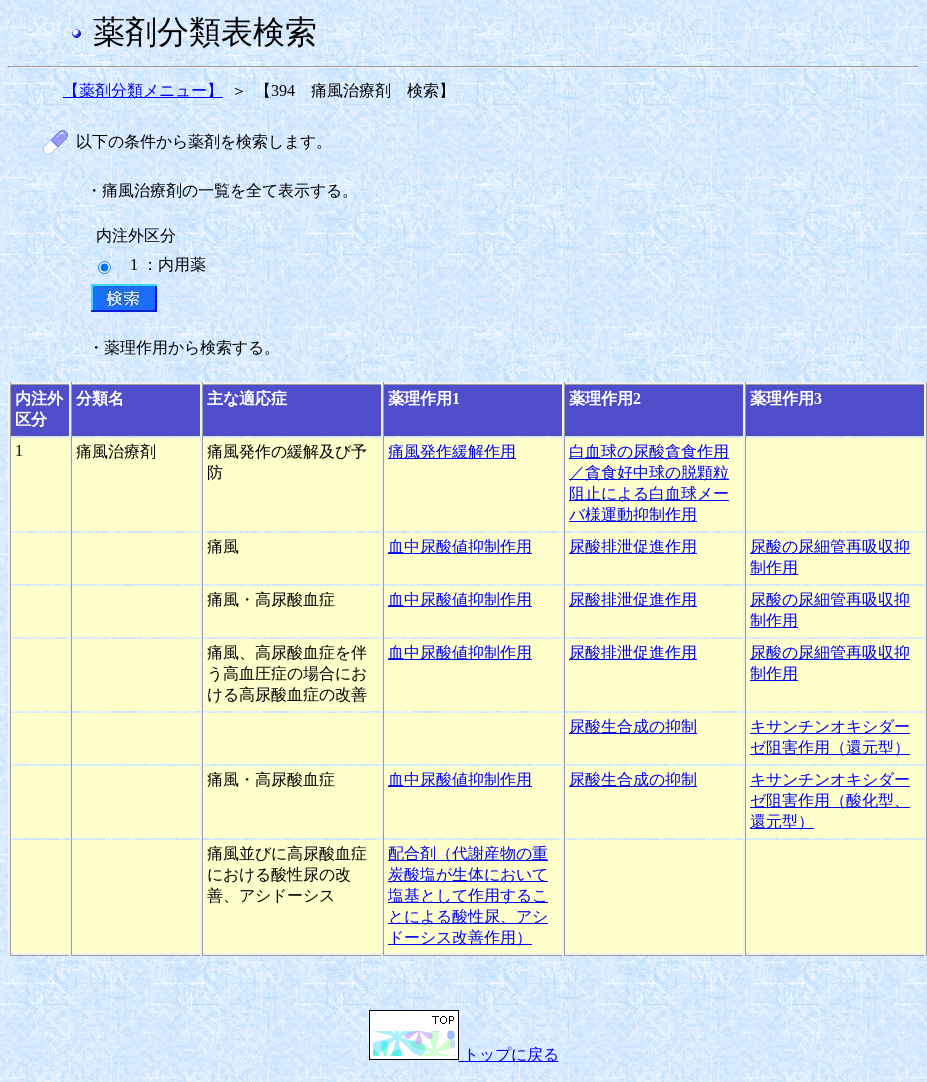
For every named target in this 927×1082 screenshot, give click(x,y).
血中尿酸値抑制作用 (460, 546)
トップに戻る (464, 1054)
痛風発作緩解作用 (452, 451)
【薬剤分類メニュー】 (143, 90)
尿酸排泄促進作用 (633, 546)
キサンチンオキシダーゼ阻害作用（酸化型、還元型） (830, 800)
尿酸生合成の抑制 (633, 726)
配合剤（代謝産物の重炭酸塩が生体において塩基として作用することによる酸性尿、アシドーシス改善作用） (468, 895)
